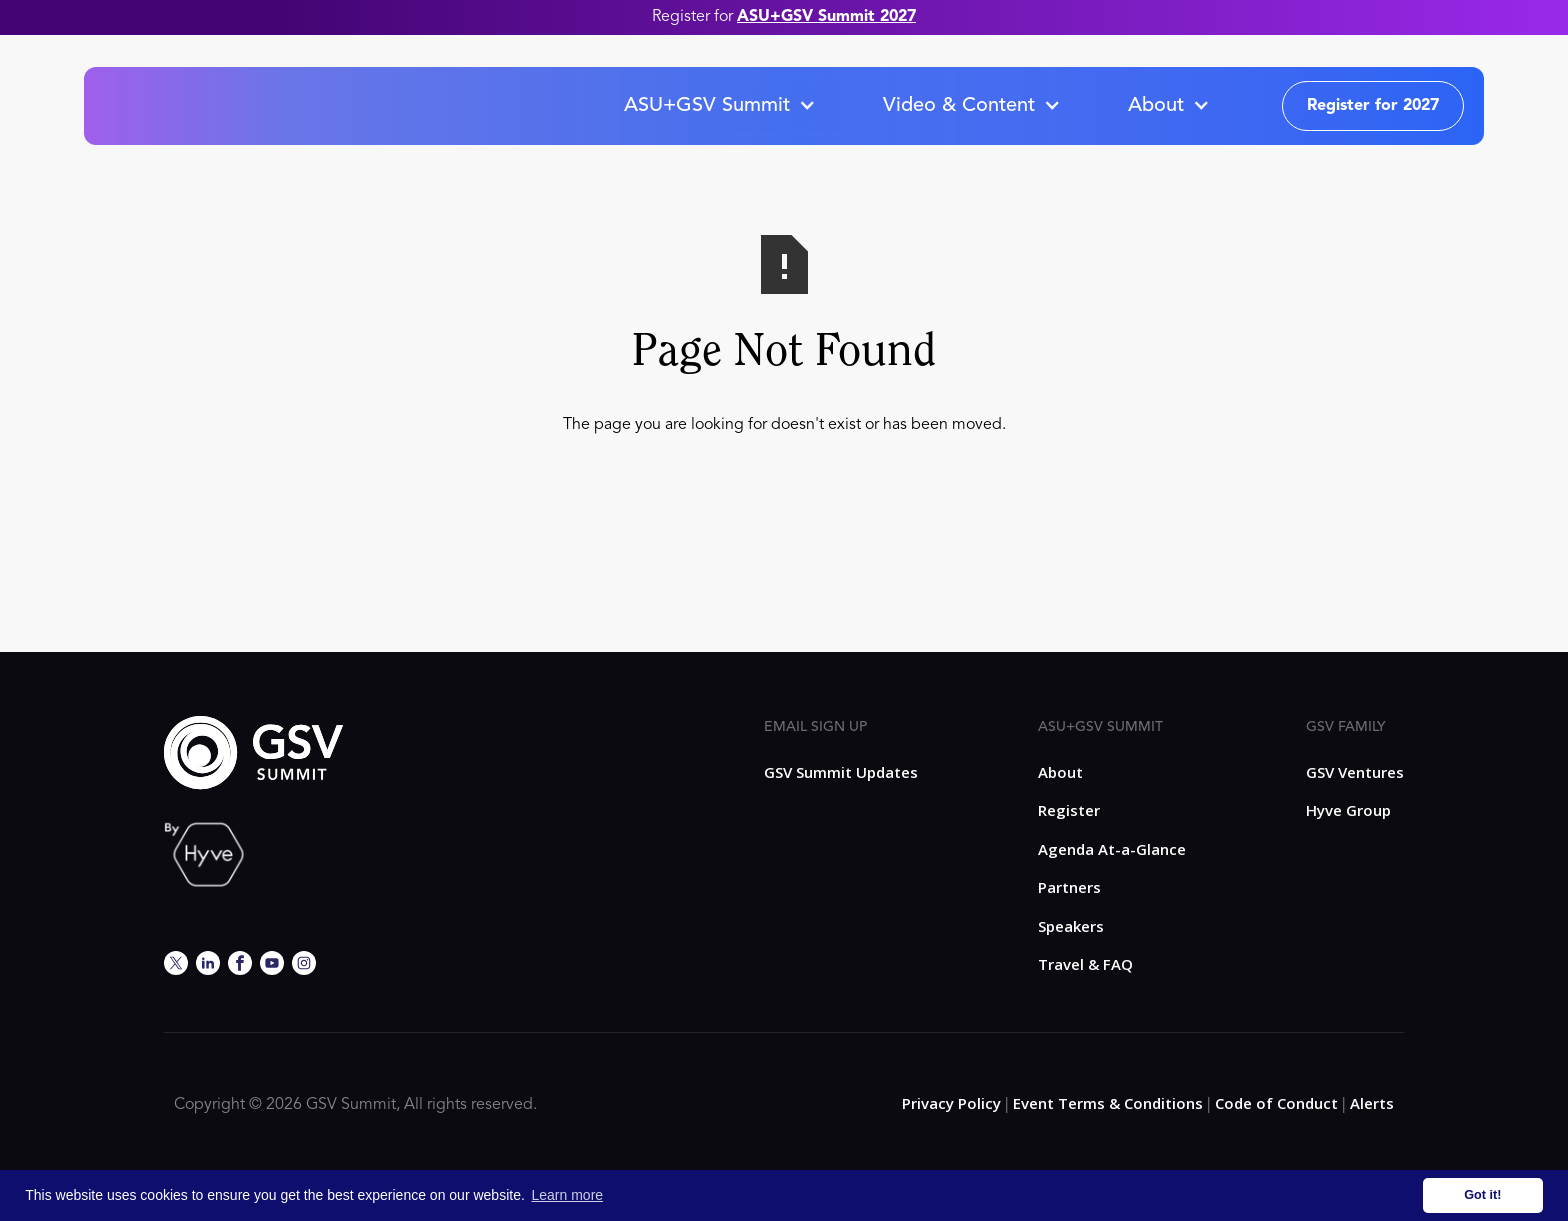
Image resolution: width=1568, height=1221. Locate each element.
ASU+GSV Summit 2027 (826, 17)
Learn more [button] (568, 1195)
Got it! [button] (1482, 1195)
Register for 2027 (1373, 106)
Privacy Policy (951, 1103)
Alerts (1372, 1103)
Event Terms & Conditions (1108, 1103)
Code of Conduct (1276, 1103)
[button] (719, 106)
